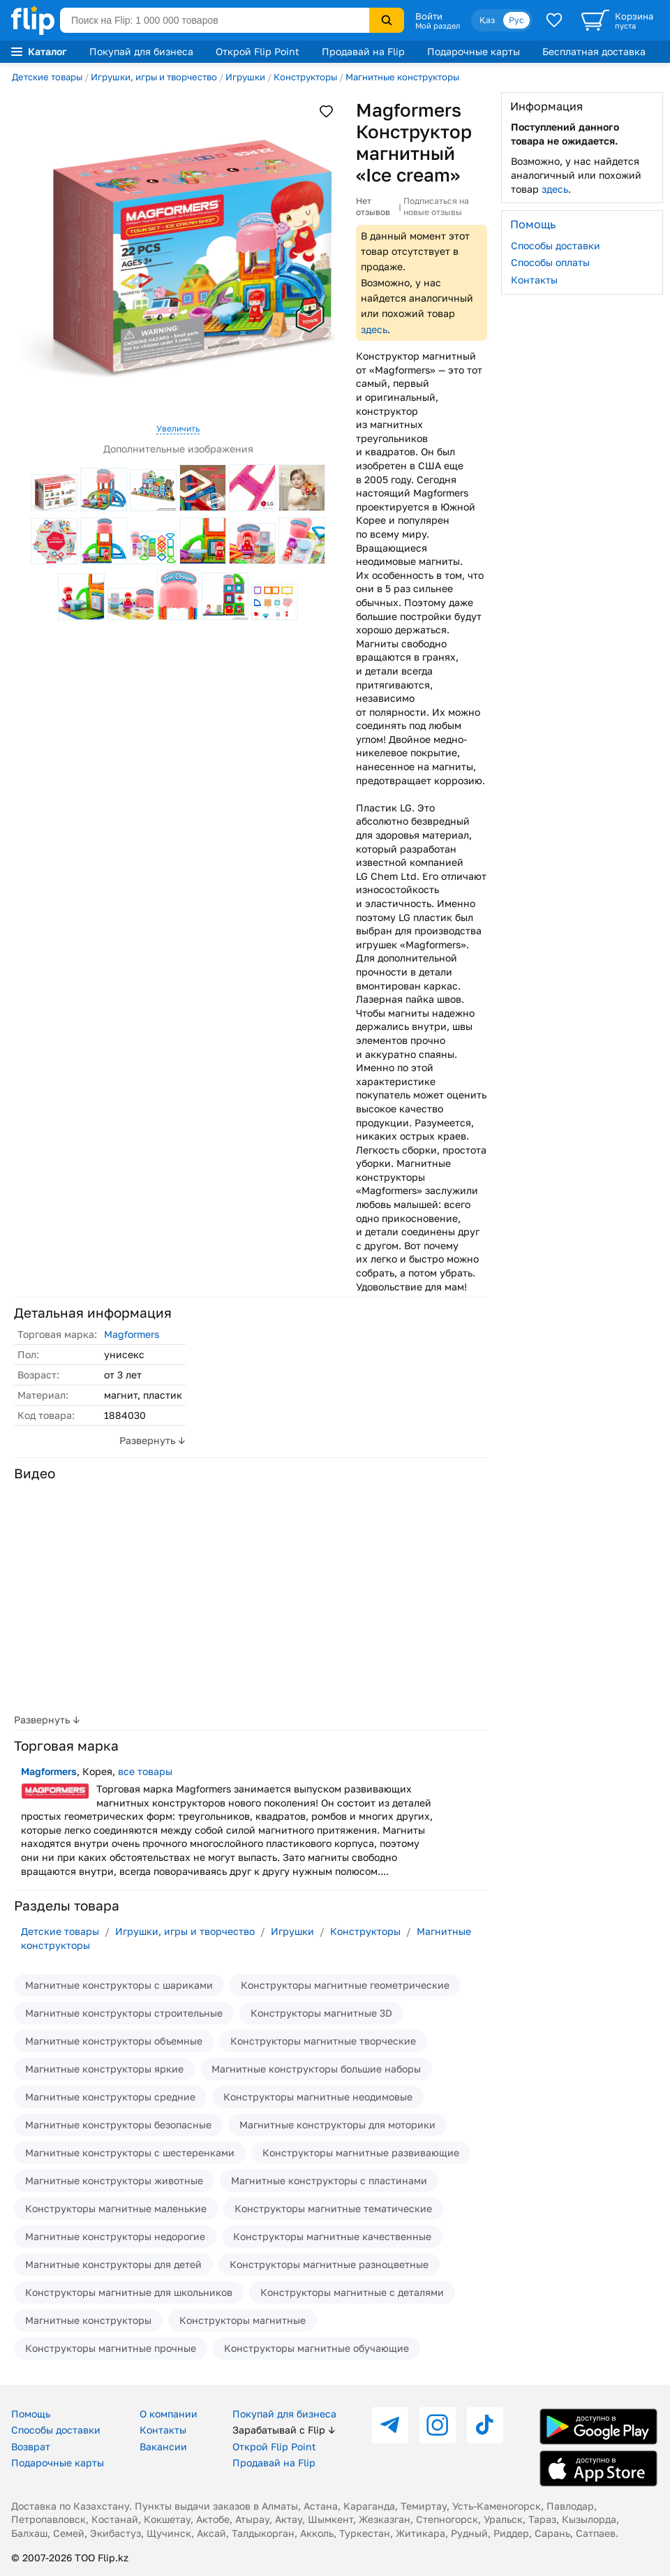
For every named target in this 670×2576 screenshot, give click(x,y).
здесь (374, 329)
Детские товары (47, 76)
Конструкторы (305, 76)
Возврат (30, 2446)
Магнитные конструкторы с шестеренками (129, 2152)
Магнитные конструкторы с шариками (119, 1985)
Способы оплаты (550, 262)
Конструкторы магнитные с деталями (352, 2292)
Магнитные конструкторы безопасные (118, 2124)
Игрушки (245, 76)
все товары (145, 1771)
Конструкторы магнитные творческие (323, 2041)
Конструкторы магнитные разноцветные (329, 2264)
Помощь (30, 2414)
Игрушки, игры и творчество (154, 76)
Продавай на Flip (363, 51)
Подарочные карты (473, 51)
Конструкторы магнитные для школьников (128, 2292)
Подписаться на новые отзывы (436, 206)
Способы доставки (555, 245)
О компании (169, 2414)
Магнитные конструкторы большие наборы (316, 2069)
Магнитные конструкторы (402, 76)
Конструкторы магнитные (242, 2320)
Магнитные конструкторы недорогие (115, 2236)
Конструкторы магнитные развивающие (360, 2152)
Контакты (534, 280)
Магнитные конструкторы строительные (124, 2013)
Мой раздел (437, 26)
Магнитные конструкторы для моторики (337, 2124)
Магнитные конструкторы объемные (113, 2041)
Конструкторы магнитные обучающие (316, 2348)
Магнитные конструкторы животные (114, 2180)
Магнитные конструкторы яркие (104, 2069)
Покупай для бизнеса (141, 51)
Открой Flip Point (257, 51)
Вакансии (163, 2446)
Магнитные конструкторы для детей (113, 2264)
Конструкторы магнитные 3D (321, 2013)
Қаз (487, 20)
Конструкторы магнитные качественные (332, 2236)
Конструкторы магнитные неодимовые (317, 2097)
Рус (516, 20)
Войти (428, 16)
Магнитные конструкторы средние (110, 2097)
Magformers (131, 1334)
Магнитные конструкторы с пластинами (329, 2180)
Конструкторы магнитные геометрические (345, 1985)
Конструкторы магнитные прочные (110, 2348)
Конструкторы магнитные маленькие (116, 2208)
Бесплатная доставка (594, 51)
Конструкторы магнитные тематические (333, 2208)
